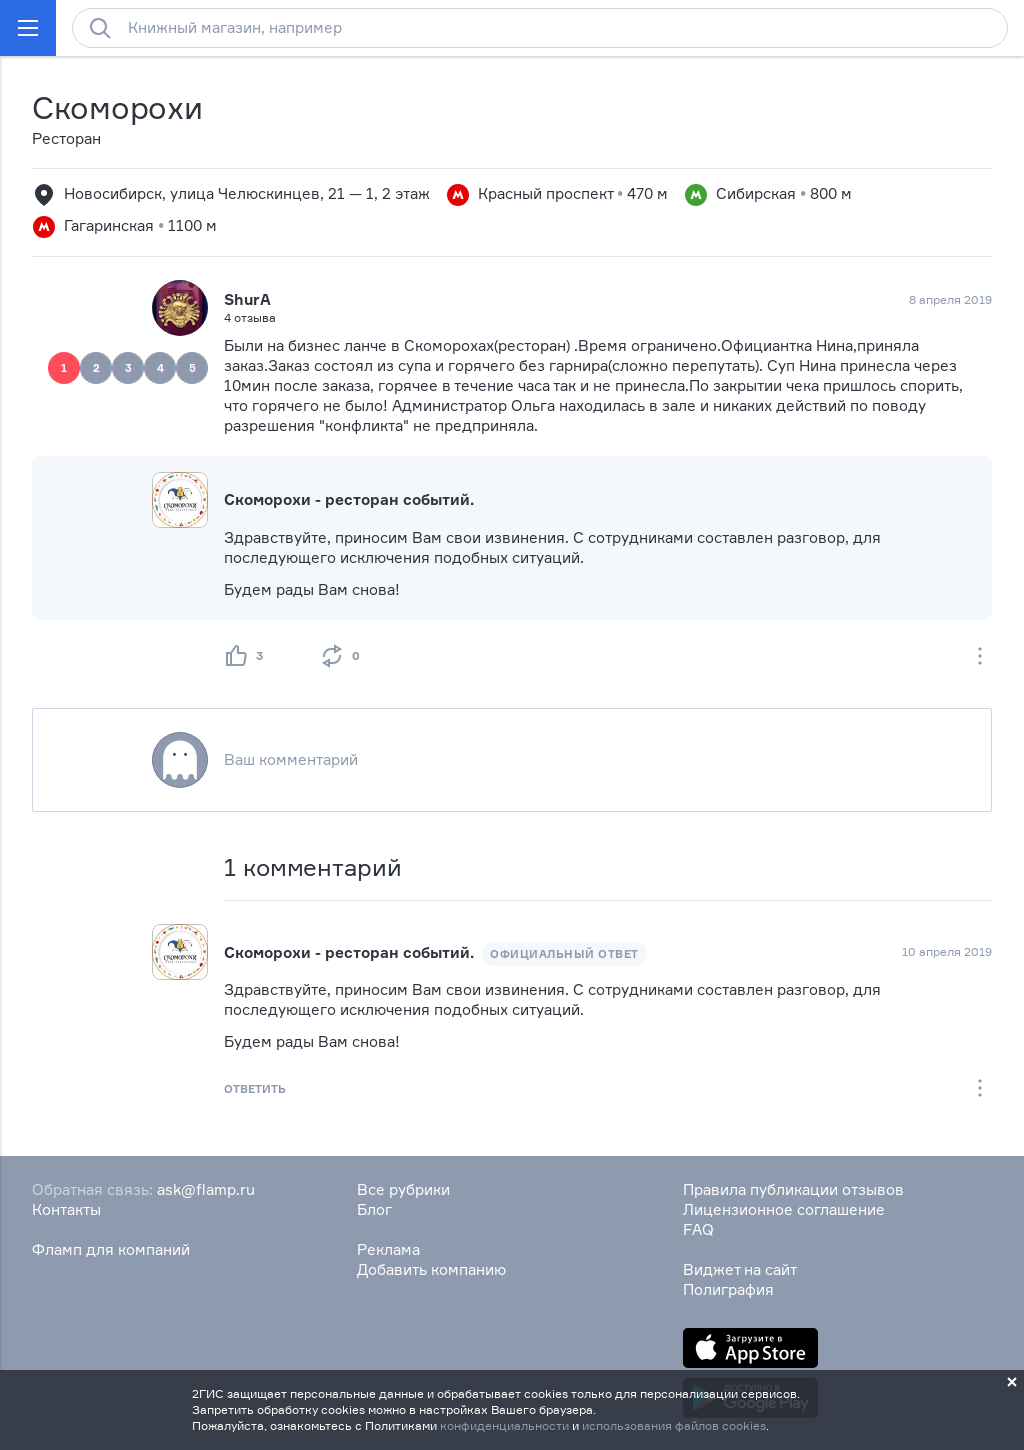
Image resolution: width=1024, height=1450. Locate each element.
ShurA (247, 299)
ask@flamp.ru (206, 1189)
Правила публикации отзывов (793, 1189)
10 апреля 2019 (947, 951)
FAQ (698, 1229)
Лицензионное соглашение (784, 1209)
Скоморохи (117, 107)
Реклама (388, 1249)
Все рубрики (403, 1189)
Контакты (66, 1209)
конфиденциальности (504, 1425)
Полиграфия (728, 1289)
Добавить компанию (431, 1269)
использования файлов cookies (674, 1425)
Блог (374, 1209)
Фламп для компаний (111, 1249)
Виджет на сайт (740, 1269)
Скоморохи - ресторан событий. (349, 499)
